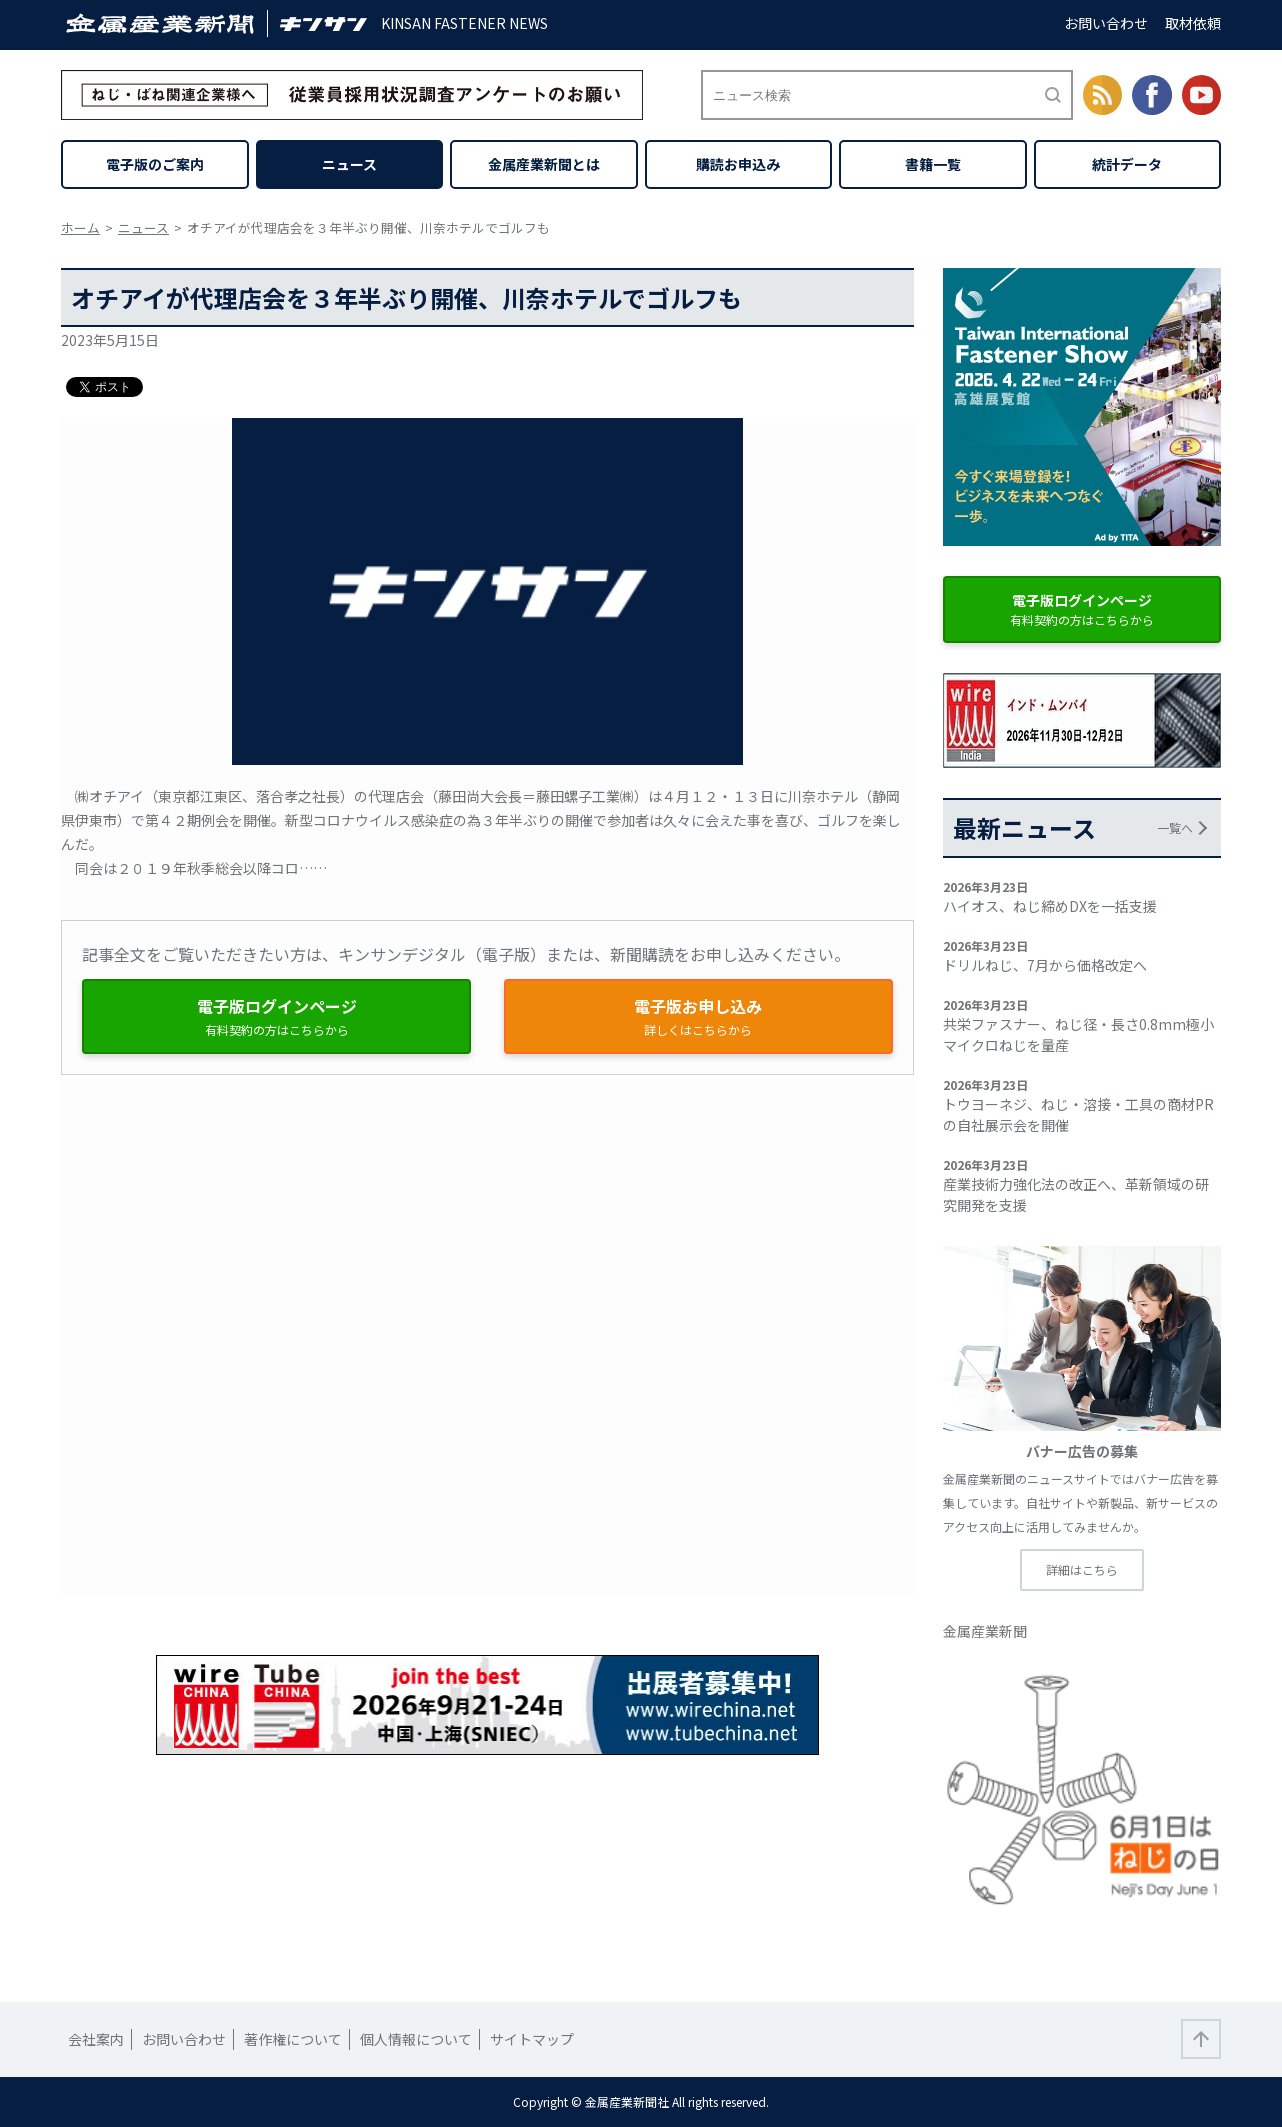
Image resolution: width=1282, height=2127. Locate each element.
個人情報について (416, 2039)
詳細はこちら (1082, 1569)
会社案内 (96, 2039)
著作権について (293, 2039)
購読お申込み (738, 164)
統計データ (1127, 164)
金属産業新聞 (985, 1631)
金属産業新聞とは (544, 164)
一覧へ (1175, 827)
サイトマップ (532, 2039)
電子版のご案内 (155, 164)
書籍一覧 (933, 164)
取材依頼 (1193, 23)
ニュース (349, 164)
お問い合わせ (1106, 23)
